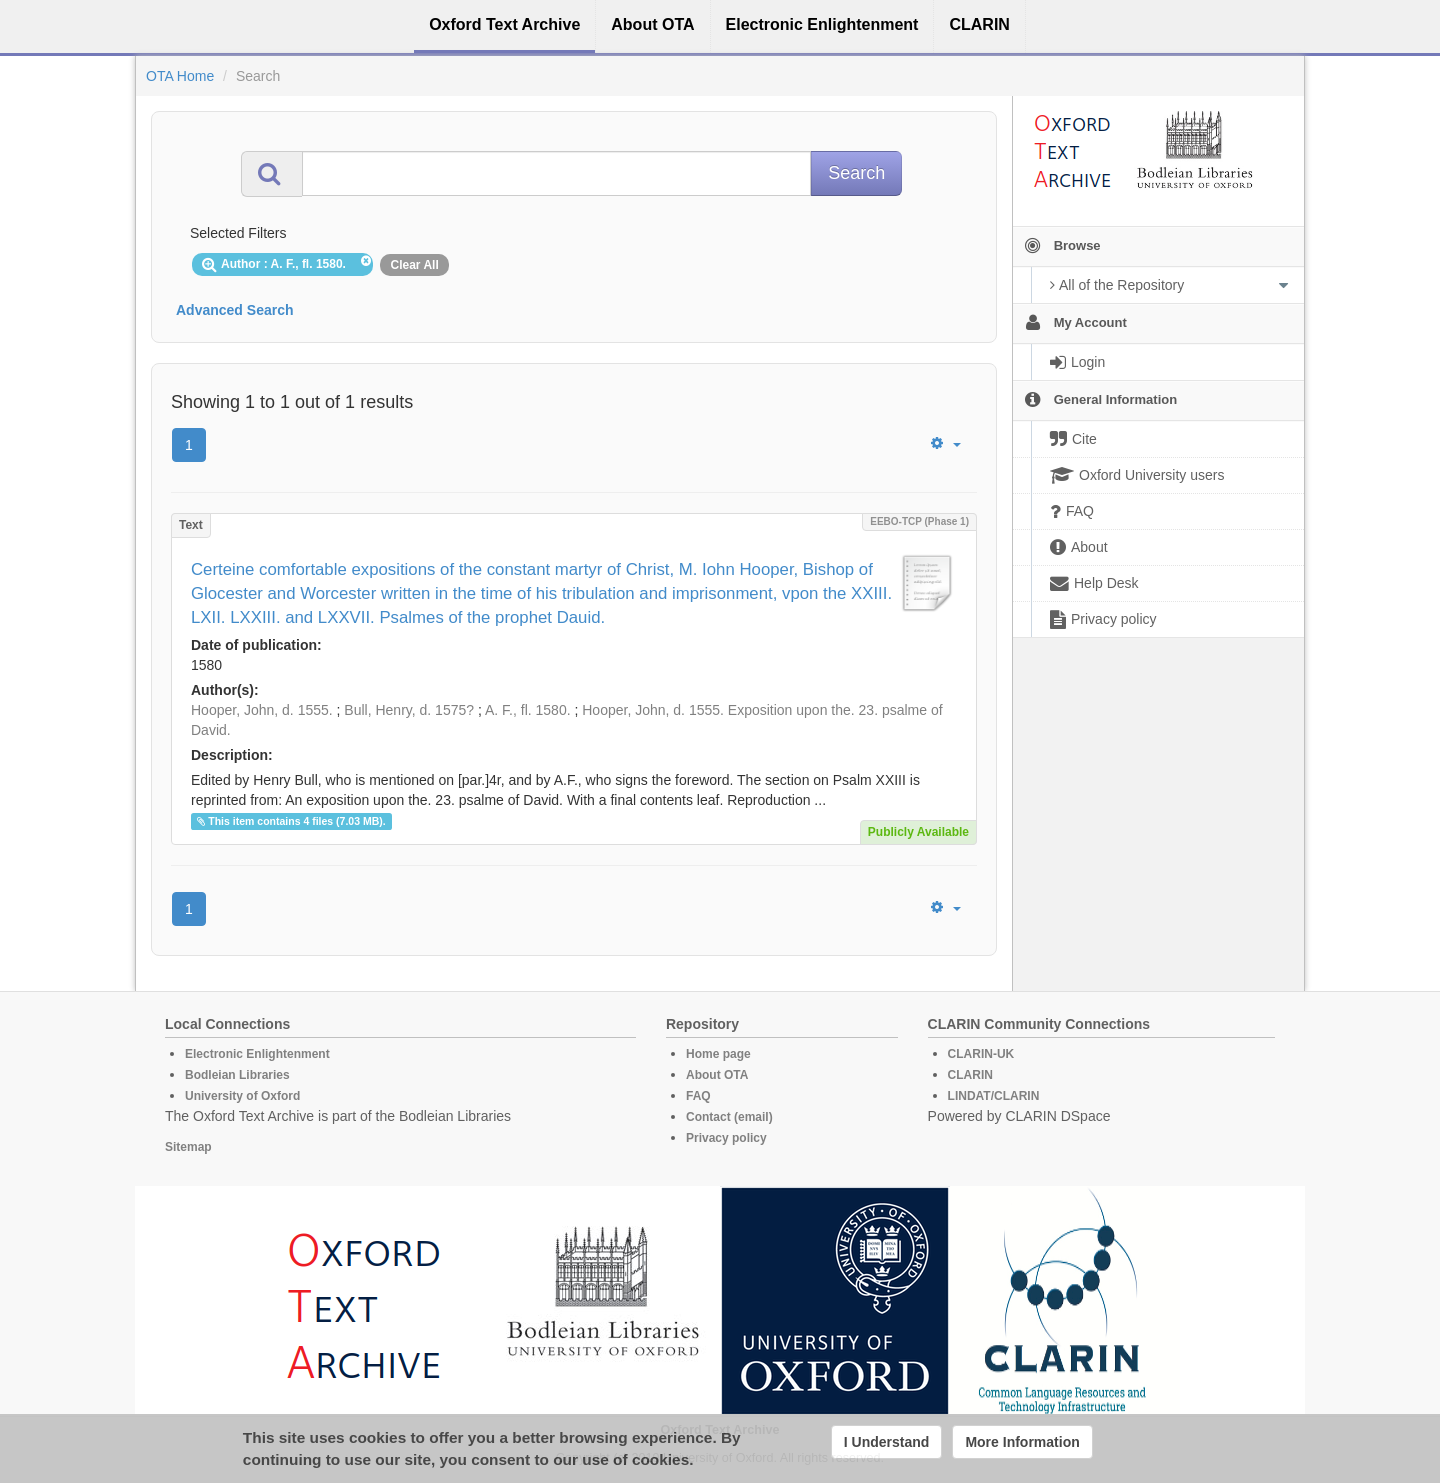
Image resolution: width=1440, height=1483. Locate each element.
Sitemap (188, 1147)
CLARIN (970, 1075)
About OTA (717, 1075)
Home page (718, 1054)
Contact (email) (729, 1117)
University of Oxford (242, 1096)
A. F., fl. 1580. (528, 710)
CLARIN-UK (981, 1054)
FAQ (698, 1096)
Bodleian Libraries (237, 1075)
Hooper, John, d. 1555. (262, 710)
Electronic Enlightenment (257, 1054)
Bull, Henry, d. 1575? (409, 710)
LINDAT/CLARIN (994, 1096)
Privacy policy (726, 1138)
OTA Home (180, 76)
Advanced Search (235, 310)
